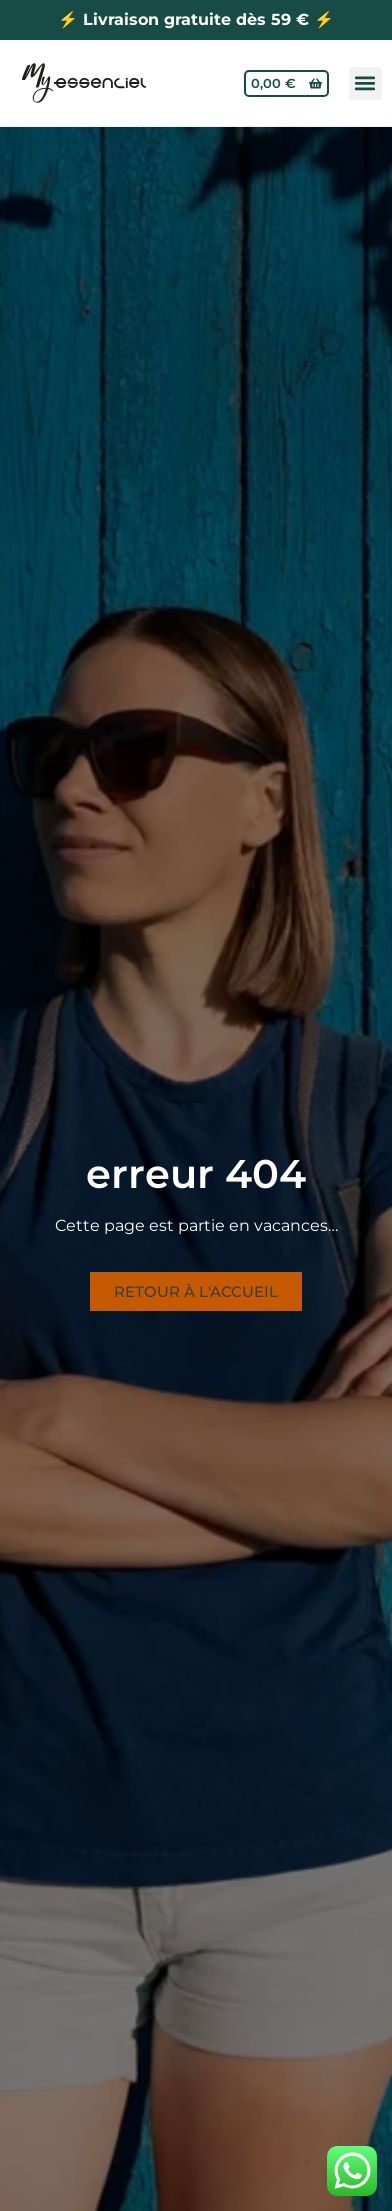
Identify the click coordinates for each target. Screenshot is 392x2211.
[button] (365, 83)
